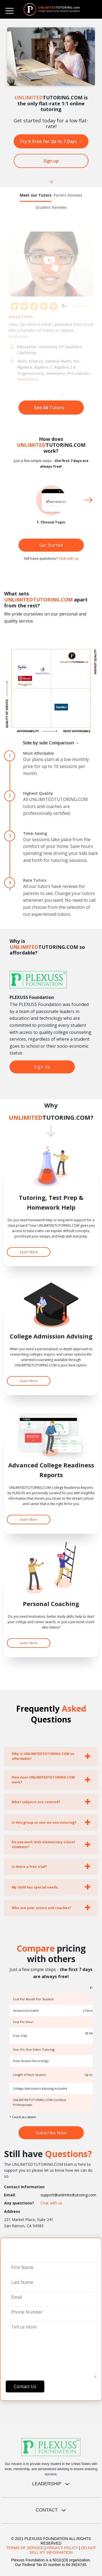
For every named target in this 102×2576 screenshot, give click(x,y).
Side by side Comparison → (51, 743)
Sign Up (42, 1067)
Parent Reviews (68, 195)
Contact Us (25, 2386)
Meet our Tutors (35, 195)
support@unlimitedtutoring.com (68, 2194)
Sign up (51, 161)
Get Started (51, 545)
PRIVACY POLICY (62, 2548)
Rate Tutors (34, 880)
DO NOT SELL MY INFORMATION (62, 2550)
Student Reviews (51, 207)
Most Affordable (38, 753)
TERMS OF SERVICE (25, 2548)
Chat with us (68, 558)
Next (88, 500)
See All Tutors (51, 408)
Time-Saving (35, 833)
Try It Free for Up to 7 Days (51, 141)
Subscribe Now (51, 2133)
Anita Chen (20, 317)
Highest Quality (38, 793)
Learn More (29, 1252)
